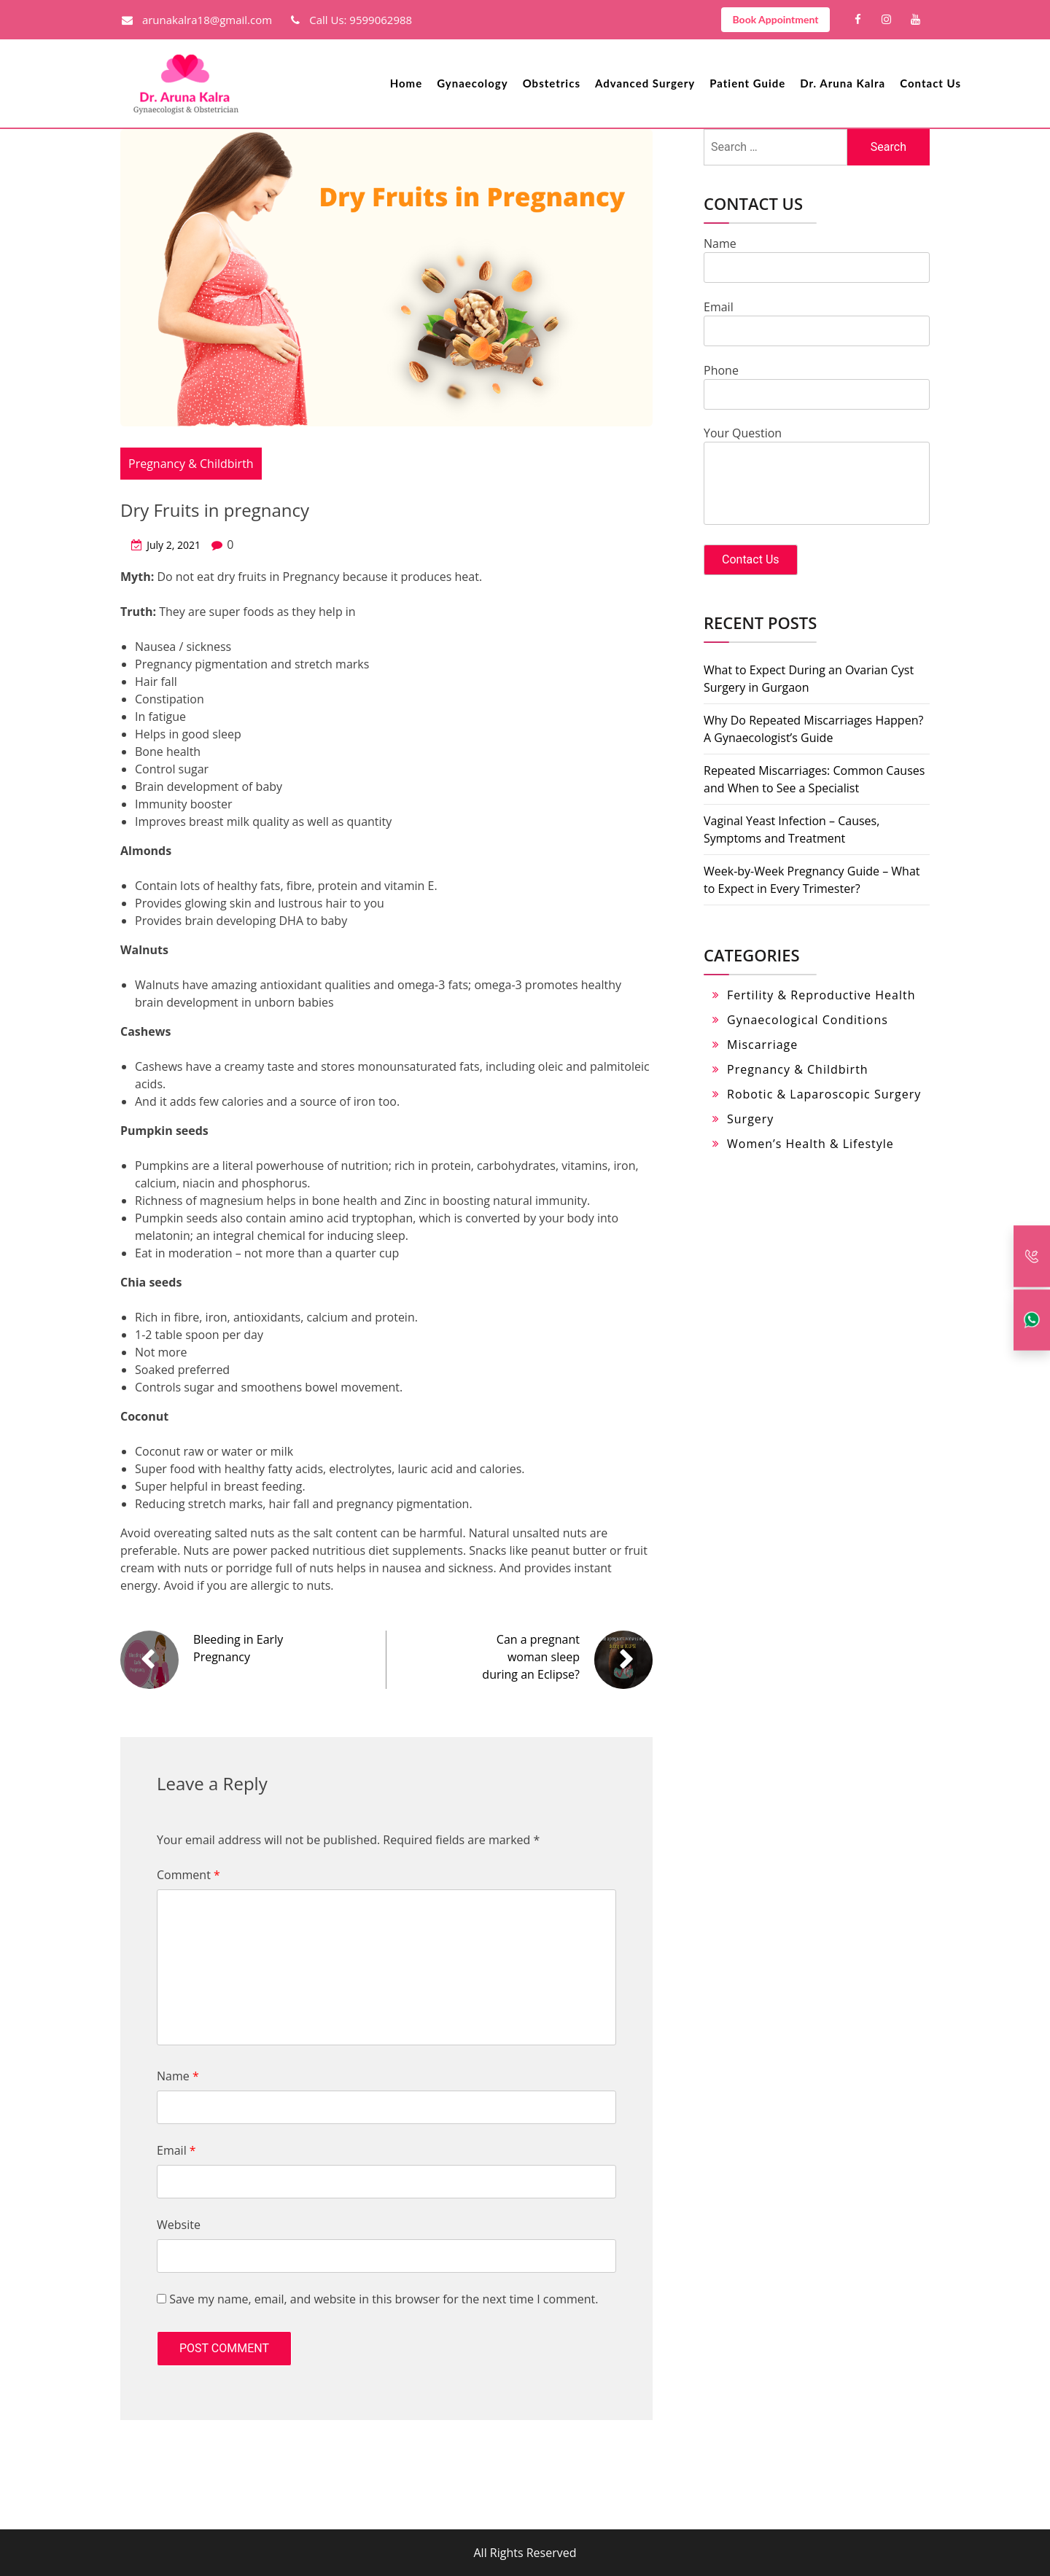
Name (178, 2076)
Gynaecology (472, 83)
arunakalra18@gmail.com (197, 19)
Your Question (817, 476)
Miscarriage (762, 1045)
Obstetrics (551, 83)
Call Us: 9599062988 (351, 19)
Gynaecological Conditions (807, 1020)
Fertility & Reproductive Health (821, 995)
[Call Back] (1032, 1256)
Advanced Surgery (645, 83)
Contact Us (930, 83)
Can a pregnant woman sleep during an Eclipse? (531, 1656)
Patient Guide (747, 83)
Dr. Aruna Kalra (842, 83)
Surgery (750, 1119)
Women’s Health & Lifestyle (810, 1144)
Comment (188, 1875)
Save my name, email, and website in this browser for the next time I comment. (383, 2299)
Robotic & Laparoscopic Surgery (824, 1094)
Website (179, 2225)
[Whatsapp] (1032, 1320)
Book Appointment (775, 19)
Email (176, 2150)
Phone (817, 382)
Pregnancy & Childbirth (191, 464)
